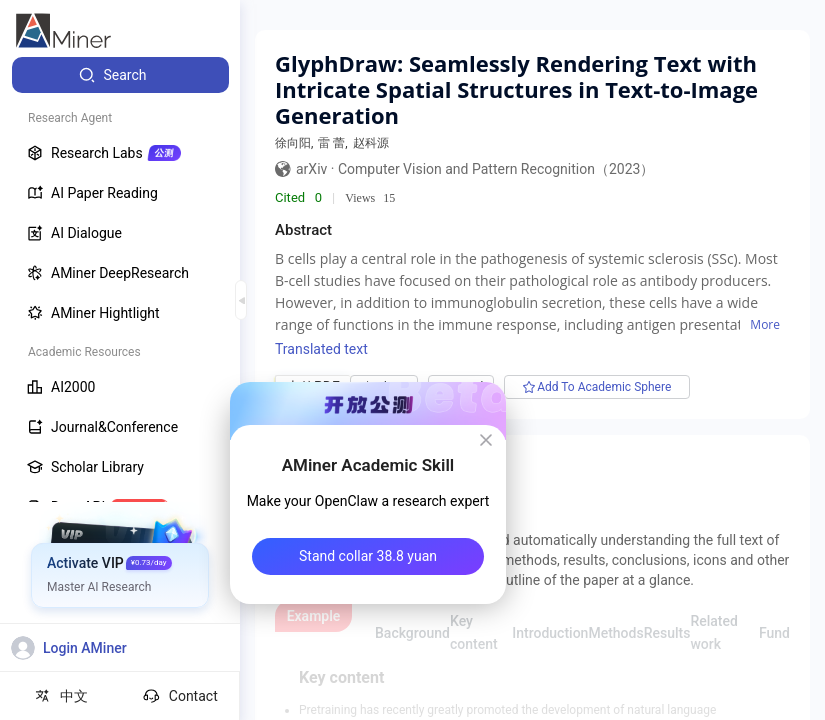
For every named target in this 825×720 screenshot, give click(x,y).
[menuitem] (120, 75)
